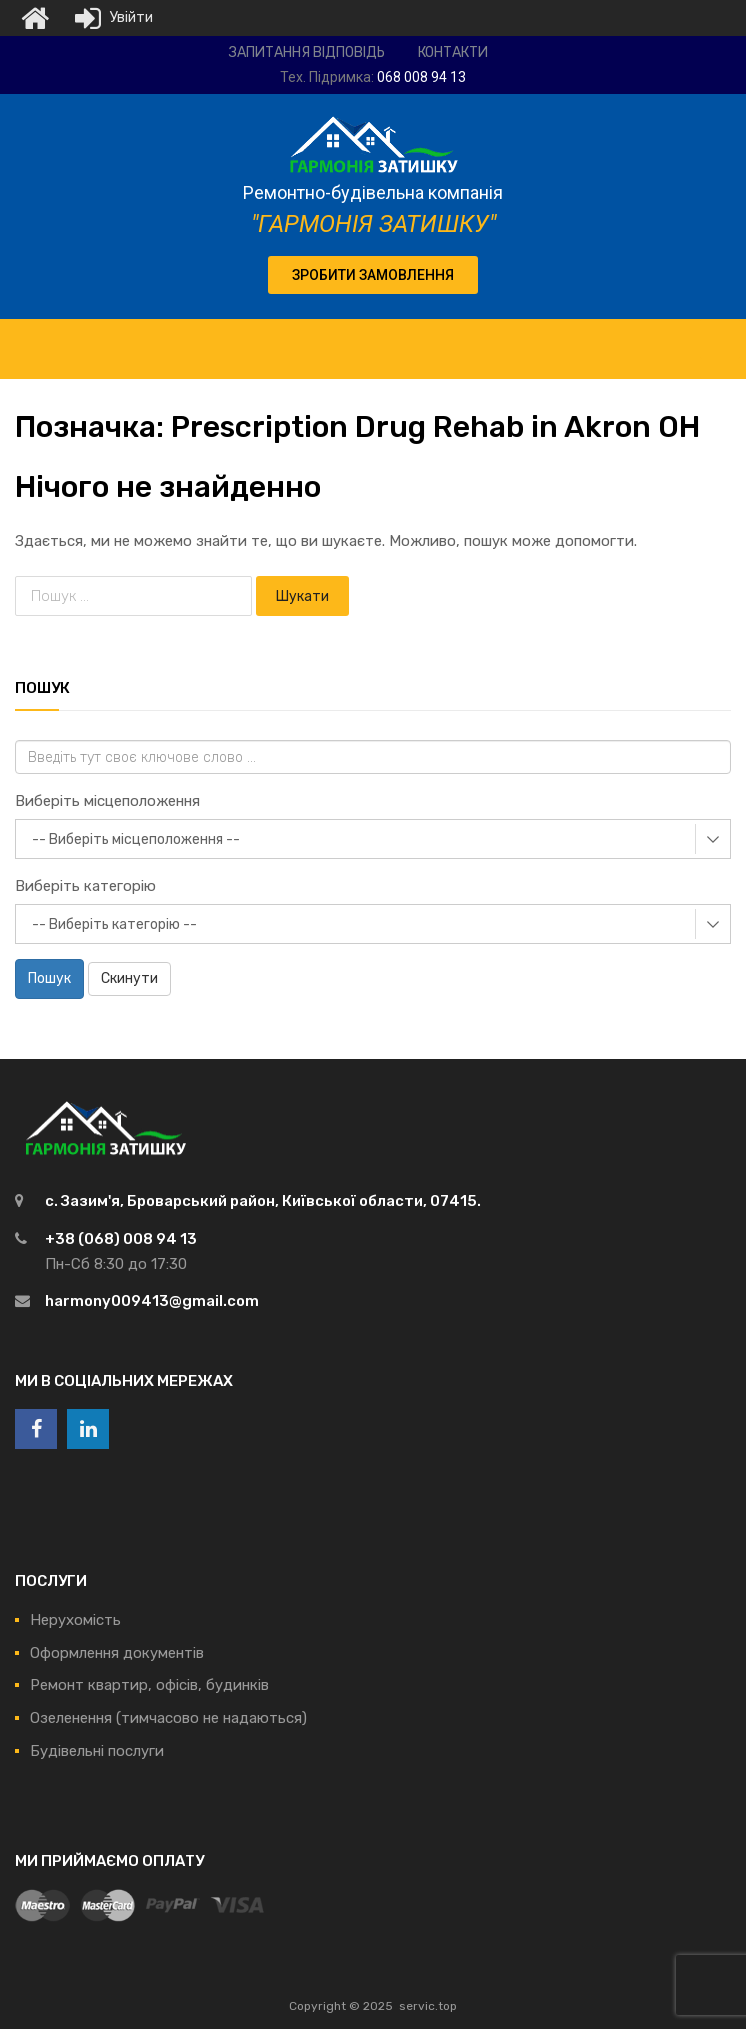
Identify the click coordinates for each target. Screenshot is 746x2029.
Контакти (453, 52)
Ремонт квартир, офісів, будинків (149, 1685)
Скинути (129, 978)
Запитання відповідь (307, 52)
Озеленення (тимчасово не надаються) (168, 1718)
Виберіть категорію (85, 886)
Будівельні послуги (97, 1751)
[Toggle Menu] (720, 339)
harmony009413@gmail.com (152, 1301)
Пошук (49, 978)
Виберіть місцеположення (107, 801)
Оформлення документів (117, 1653)
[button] (373, 275)
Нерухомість (75, 1620)
